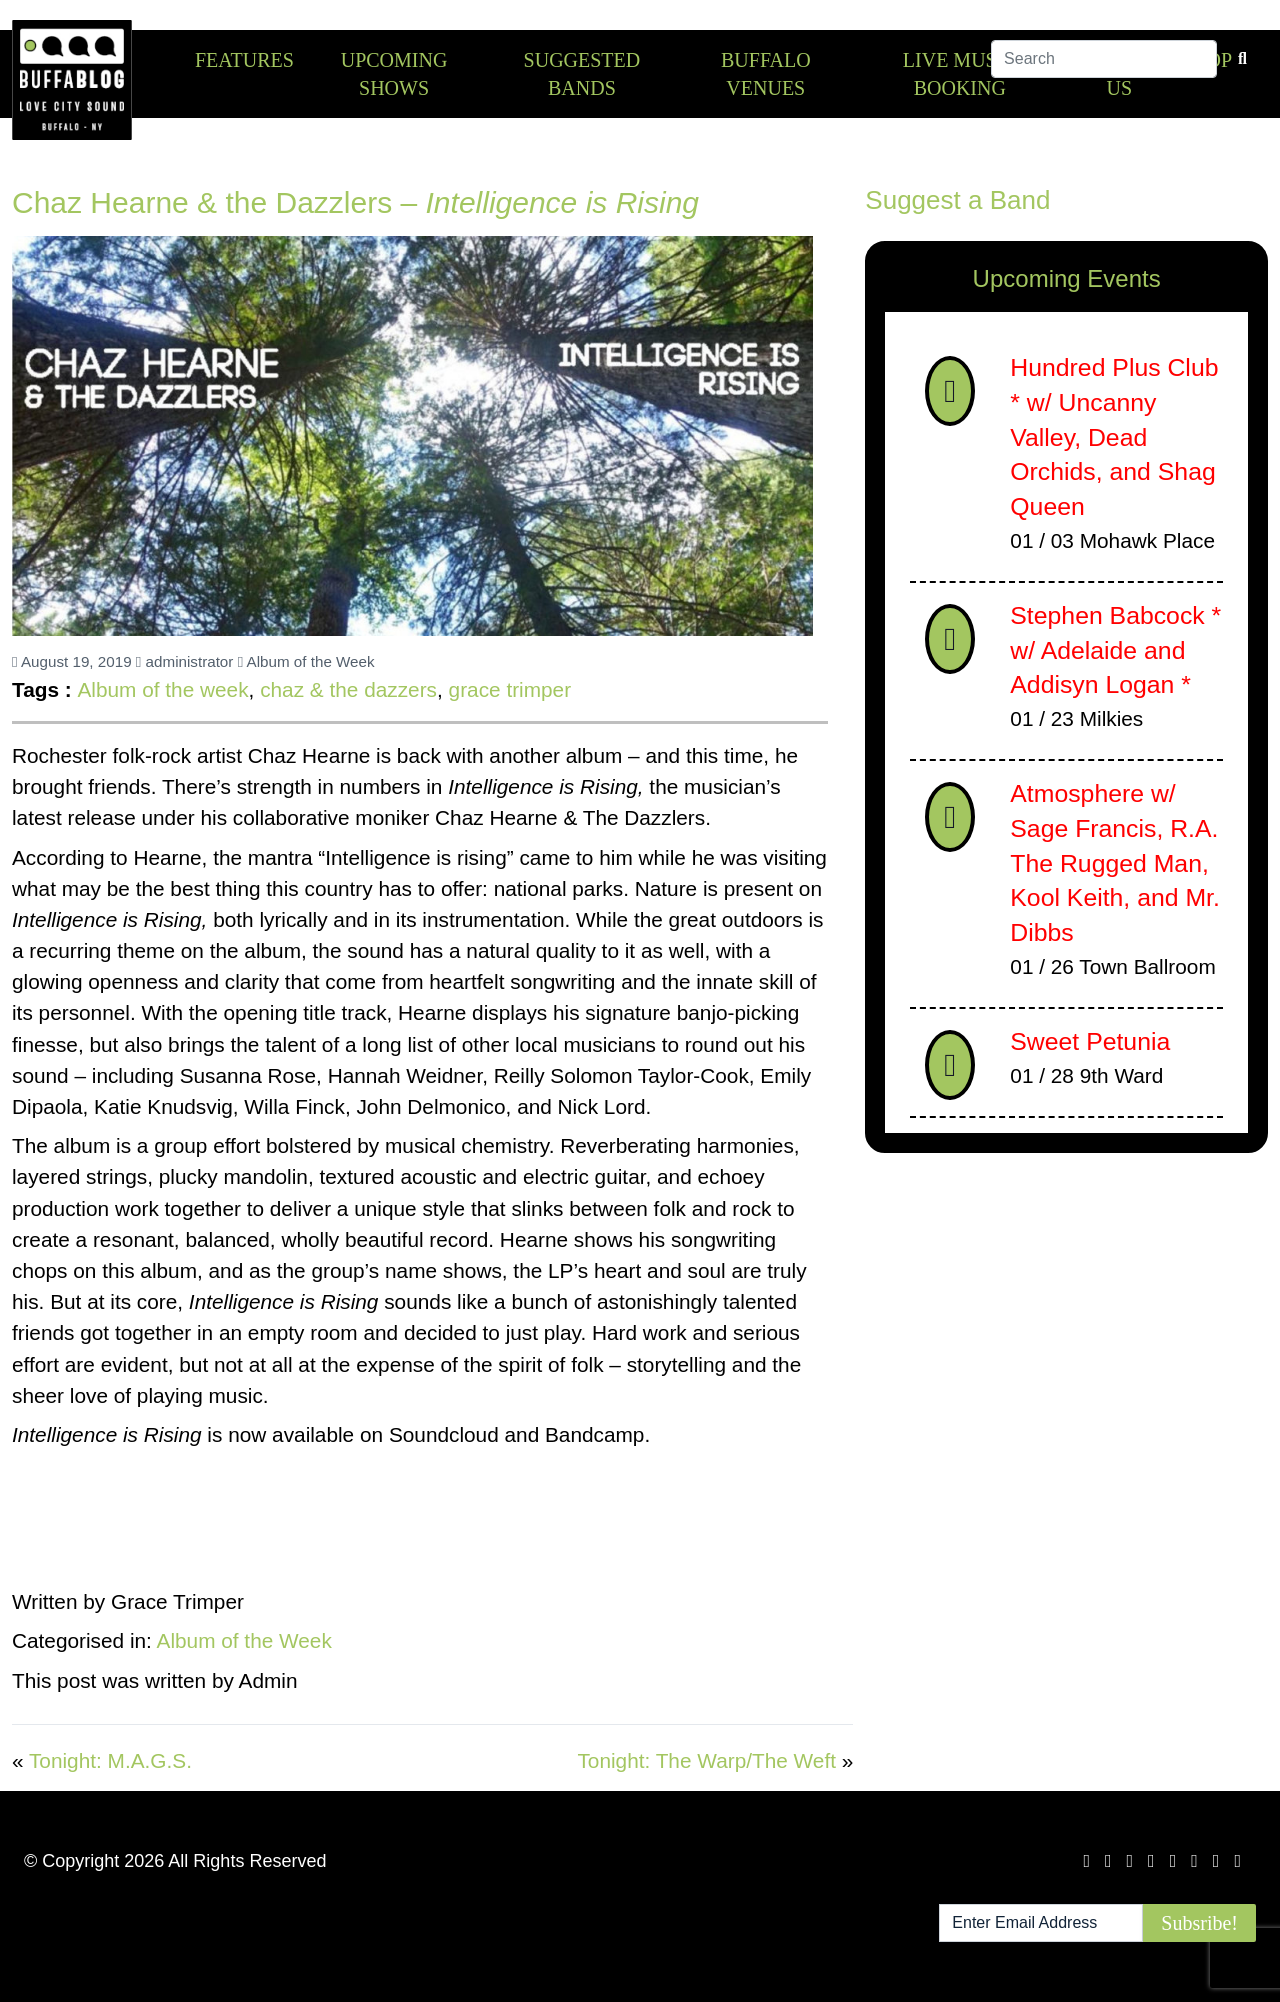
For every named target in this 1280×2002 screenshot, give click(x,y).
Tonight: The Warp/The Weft (706, 1760)
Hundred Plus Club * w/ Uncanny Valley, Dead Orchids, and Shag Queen (1114, 437)
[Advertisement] (1066, 1325)
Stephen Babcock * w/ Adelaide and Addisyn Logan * (1115, 650)
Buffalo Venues (766, 74)
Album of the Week (306, 661)
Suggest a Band (957, 200)
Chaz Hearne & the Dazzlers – (355, 202)
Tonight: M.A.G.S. (110, 1760)
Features (244, 60)
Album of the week (162, 689)
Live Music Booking (960, 74)
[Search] (1104, 59)
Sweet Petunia (1090, 1041)
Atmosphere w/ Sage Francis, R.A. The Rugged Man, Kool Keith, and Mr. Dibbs (1115, 863)
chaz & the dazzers (348, 689)
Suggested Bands (582, 74)
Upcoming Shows (394, 74)
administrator (185, 661)
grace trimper (510, 689)
